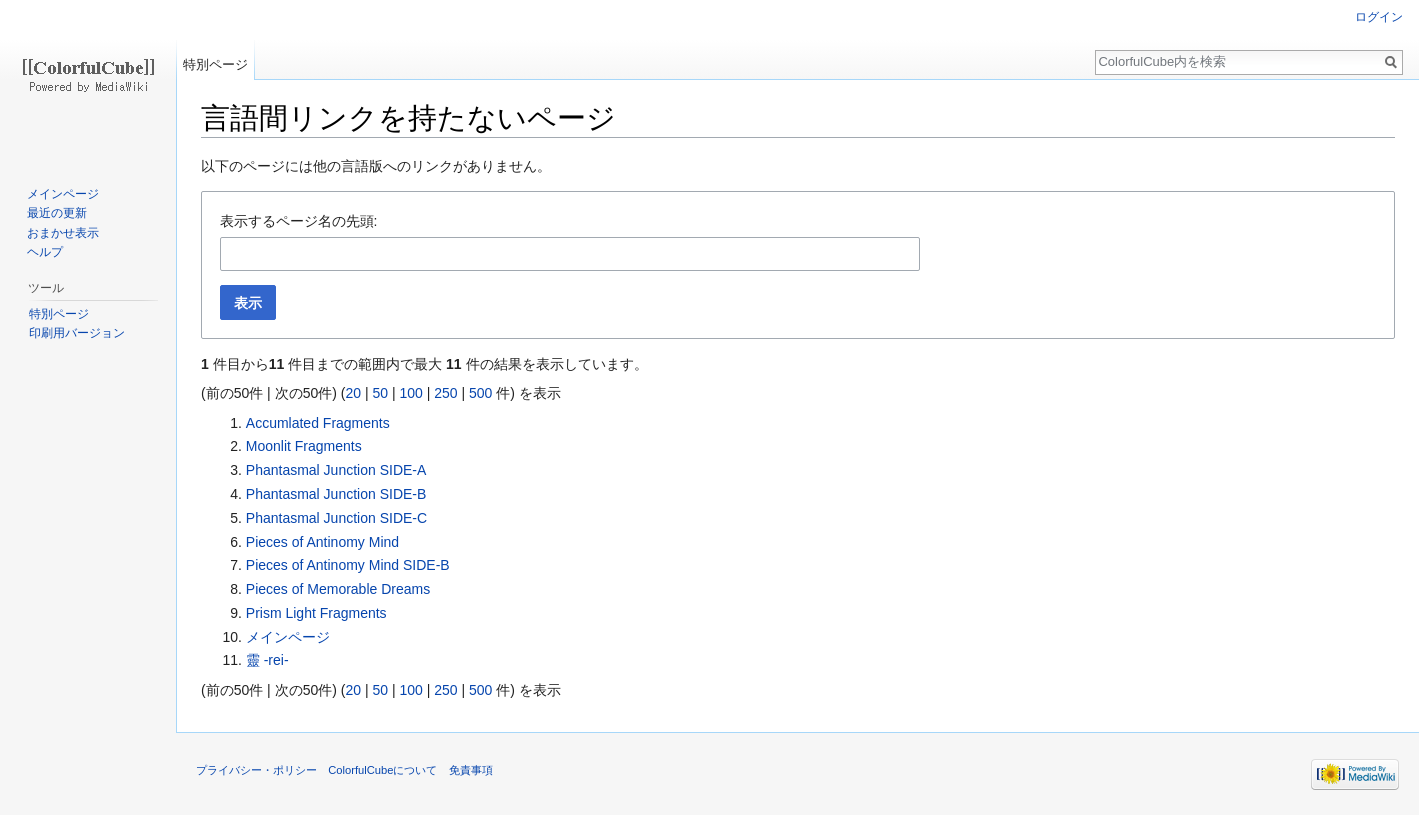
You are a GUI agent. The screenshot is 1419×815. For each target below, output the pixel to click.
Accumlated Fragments (318, 423)
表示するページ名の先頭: (299, 221)
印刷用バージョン (77, 333)
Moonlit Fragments (304, 446)
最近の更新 (57, 213)
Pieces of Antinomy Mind (322, 542)
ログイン (1379, 17)
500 (480, 393)
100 (410, 393)
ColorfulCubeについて (382, 770)
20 (353, 393)
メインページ (288, 637)
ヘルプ (45, 252)
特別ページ (215, 64)
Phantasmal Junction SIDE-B (336, 494)
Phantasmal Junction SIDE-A (336, 470)
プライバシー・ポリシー (256, 770)
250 (445, 393)
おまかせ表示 (63, 233)
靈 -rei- (267, 660)
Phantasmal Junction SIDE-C (336, 518)
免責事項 (471, 770)
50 (380, 393)
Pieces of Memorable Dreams (338, 589)
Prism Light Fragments (316, 613)
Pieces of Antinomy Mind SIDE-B (348, 565)
